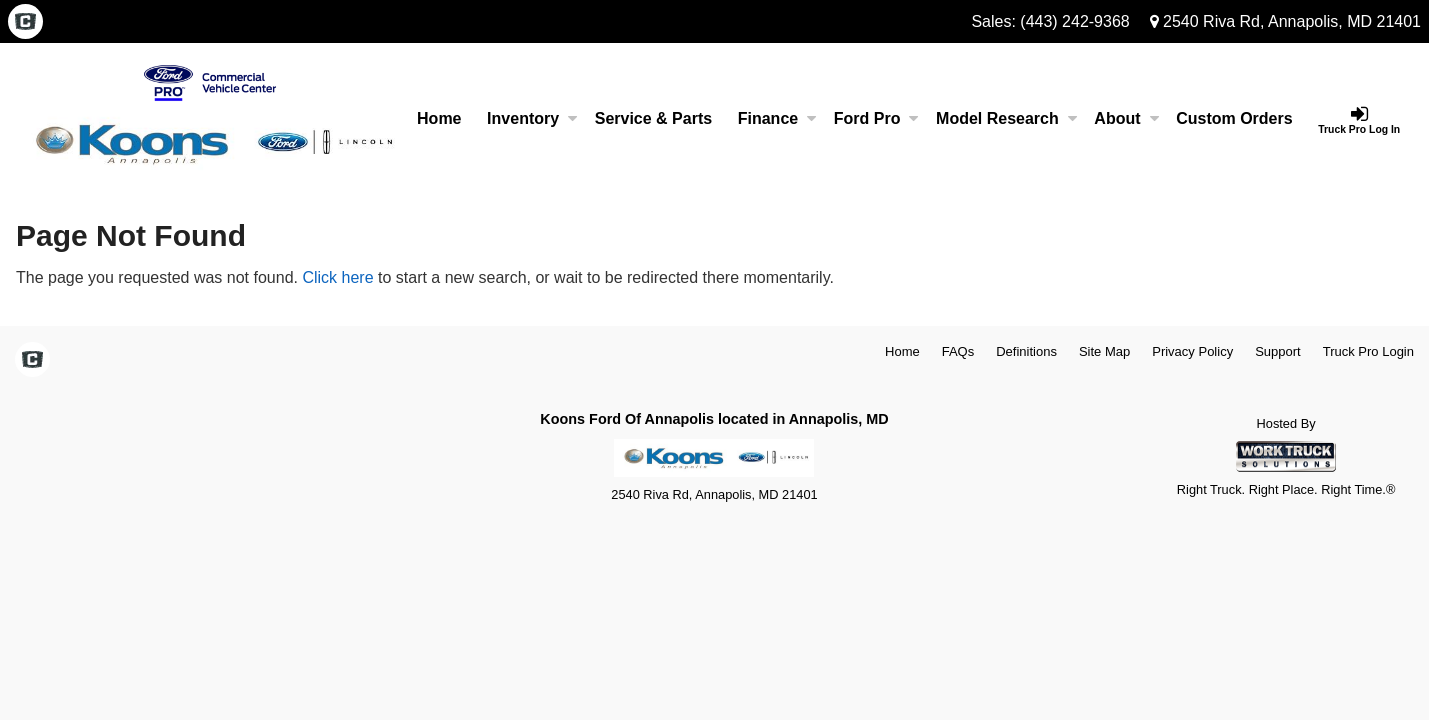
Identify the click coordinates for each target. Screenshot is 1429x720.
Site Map (1104, 351)
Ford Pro (876, 118)
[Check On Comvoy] (25, 23)
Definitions (1026, 351)
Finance (777, 118)
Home (439, 118)
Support (1278, 351)
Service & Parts (653, 118)
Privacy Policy (1192, 351)
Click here (337, 277)
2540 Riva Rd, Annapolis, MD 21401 (1285, 21)
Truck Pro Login (1368, 351)
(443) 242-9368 (1074, 21)
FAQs (958, 351)
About (1126, 118)
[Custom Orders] (1234, 119)
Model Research (1006, 118)
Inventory (532, 118)
